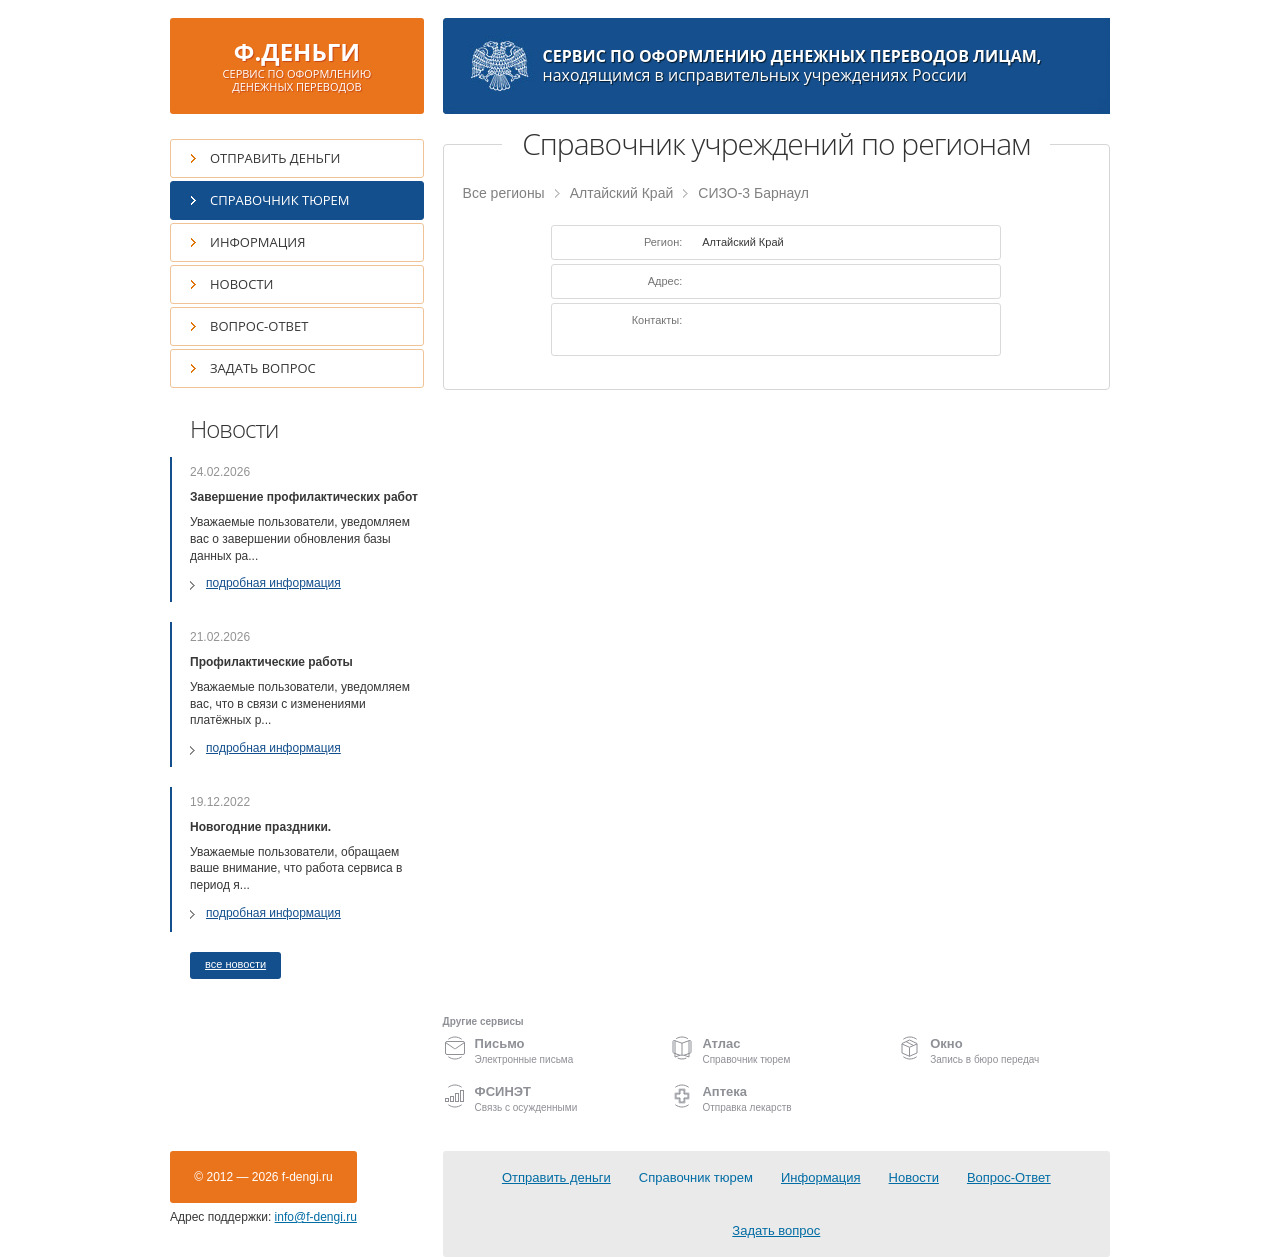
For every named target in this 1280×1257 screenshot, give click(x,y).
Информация (257, 242)
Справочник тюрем (280, 200)
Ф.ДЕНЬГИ (297, 64)
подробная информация (273, 583)
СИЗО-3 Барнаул (753, 193)
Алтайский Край (622, 193)
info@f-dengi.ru (316, 1217)
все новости (235, 964)
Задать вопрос (263, 368)
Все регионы (504, 193)
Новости (241, 284)
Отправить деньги (275, 158)
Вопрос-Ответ (259, 326)
